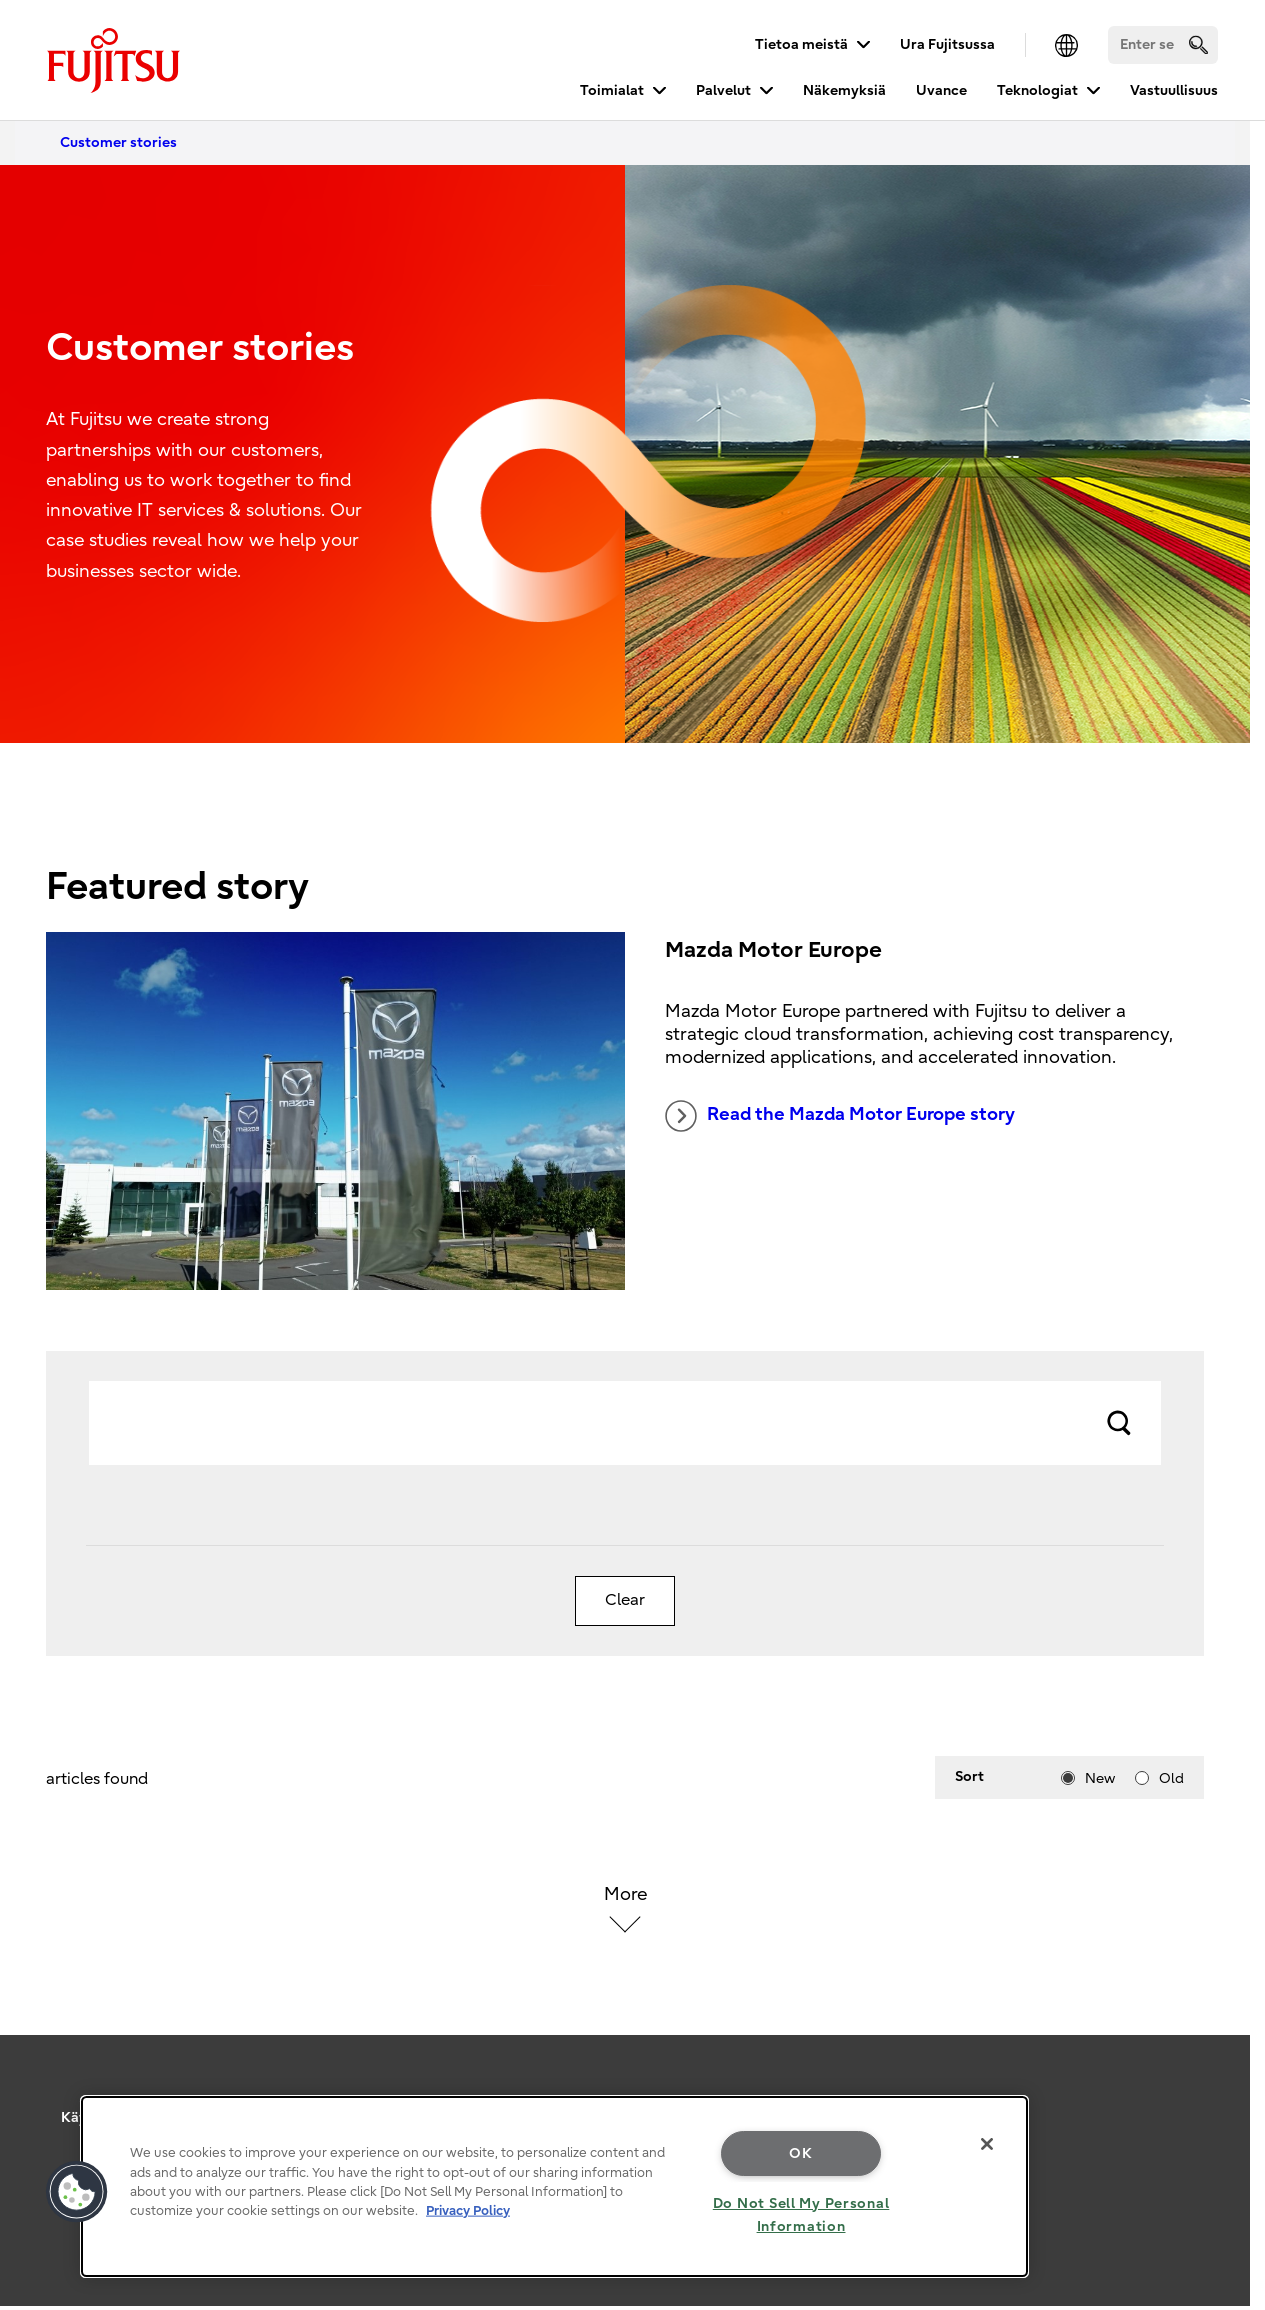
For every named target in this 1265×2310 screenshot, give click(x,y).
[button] (77, 2192)
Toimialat (612, 90)
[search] (1198, 44)
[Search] (1163, 45)
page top (1220, 2083)
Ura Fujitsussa (947, 44)
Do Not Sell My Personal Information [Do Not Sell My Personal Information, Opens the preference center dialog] (801, 2215)
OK (800, 2153)
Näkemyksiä (844, 90)
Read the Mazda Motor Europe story (840, 1116)
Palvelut (723, 90)
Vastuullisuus (1174, 90)
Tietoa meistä (801, 44)
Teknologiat (1037, 90)
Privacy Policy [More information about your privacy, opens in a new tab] (468, 2210)
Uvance (941, 90)
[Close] (987, 2144)
